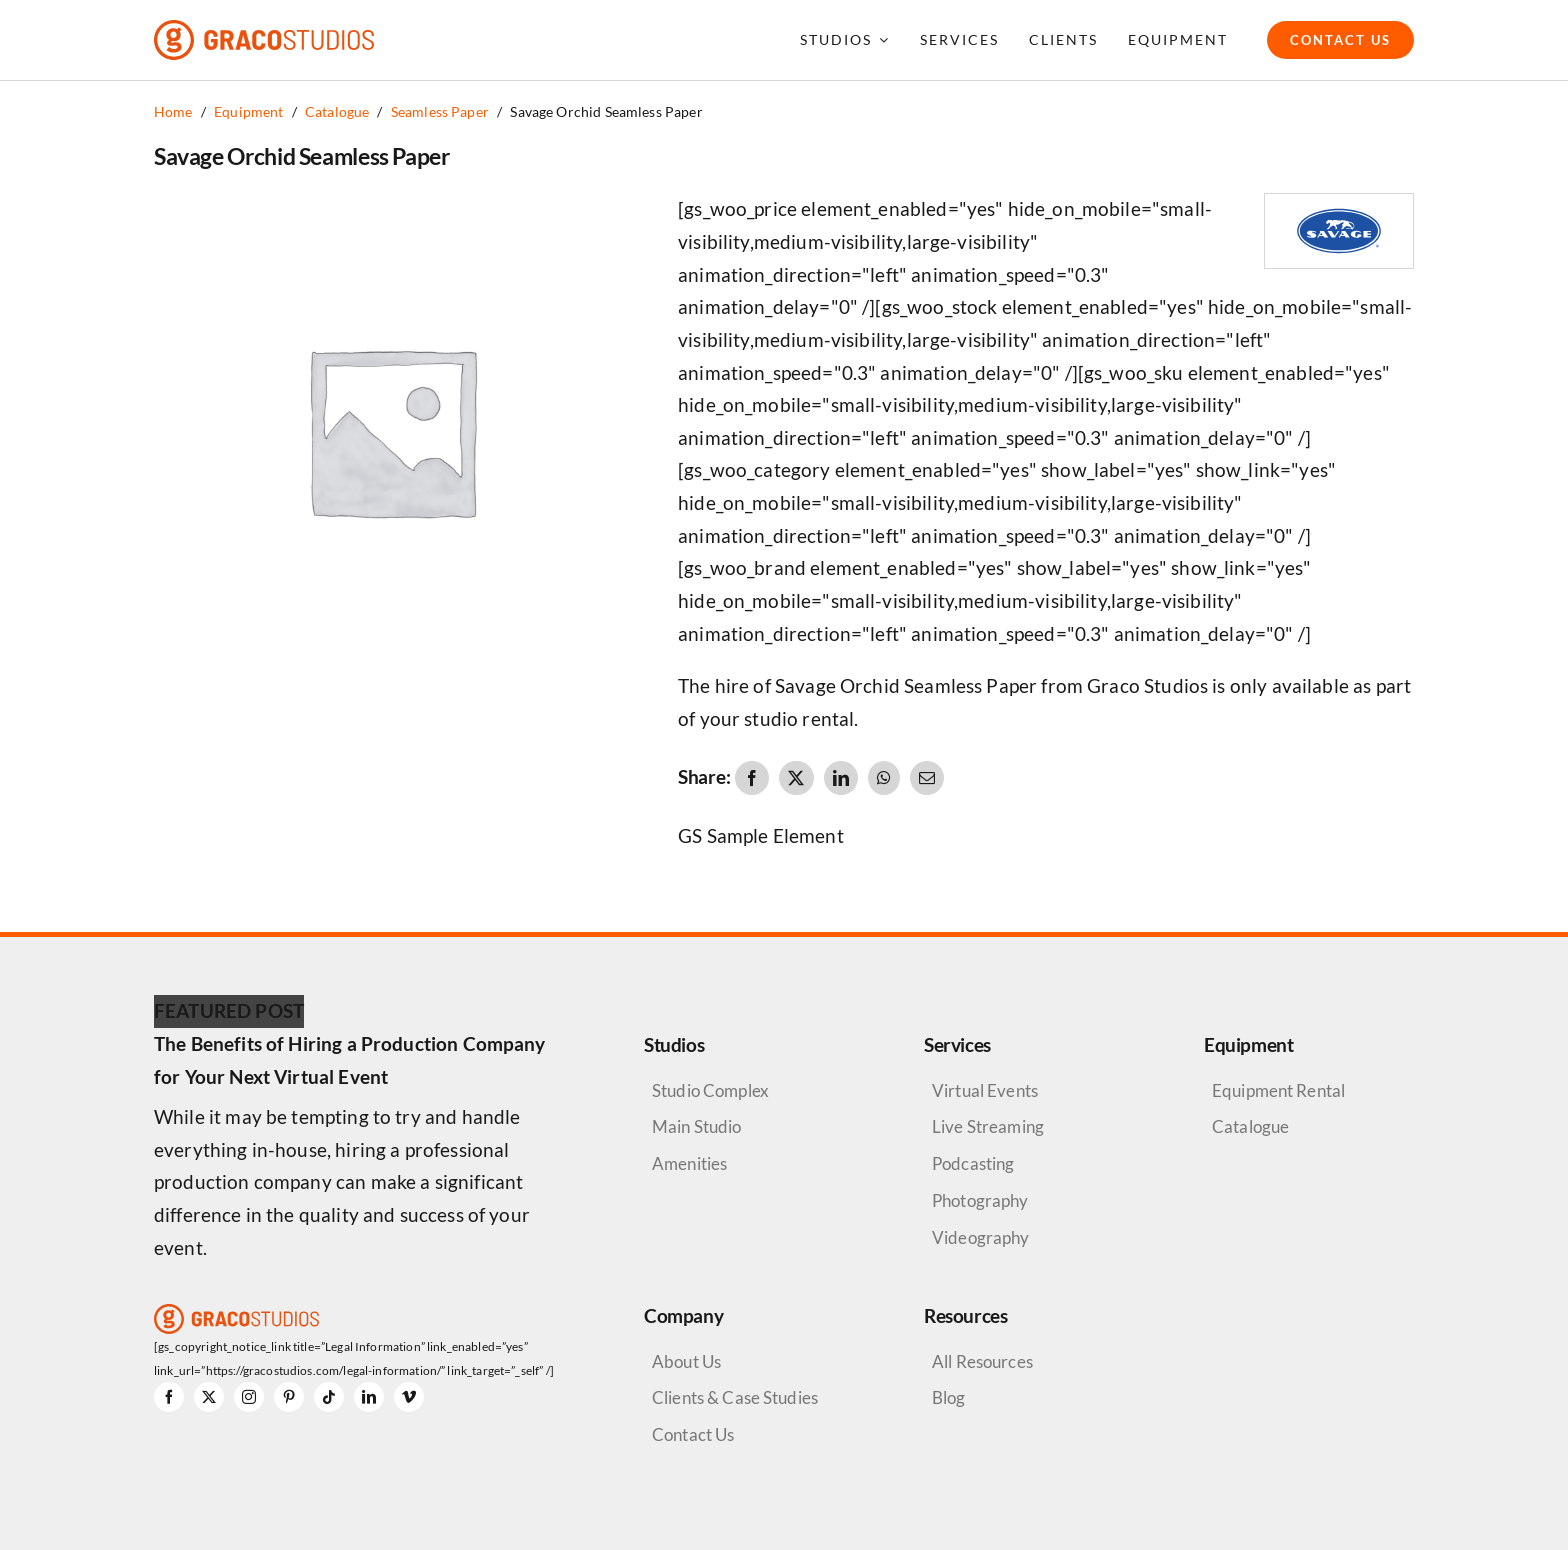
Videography (981, 1237)
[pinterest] (289, 1397)
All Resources (982, 1361)
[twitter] (209, 1397)
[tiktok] (329, 1397)
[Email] (927, 778)
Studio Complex (710, 1090)
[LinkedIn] (841, 778)
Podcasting (973, 1163)
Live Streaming (988, 1126)
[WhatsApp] (884, 778)
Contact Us (693, 1434)
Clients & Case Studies (735, 1397)
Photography (980, 1200)
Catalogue (1250, 1126)
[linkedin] (369, 1397)
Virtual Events (985, 1090)
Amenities (689, 1163)
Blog (949, 1397)
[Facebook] (752, 778)
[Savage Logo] (1339, 203)
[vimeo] (409, 1397)
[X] (796, 778)
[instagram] (249, 1397)
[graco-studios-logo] (264, 29)
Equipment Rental (1278, 1090)
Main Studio (697, 1126)
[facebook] (169, 1397)
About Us (686, 1361)
